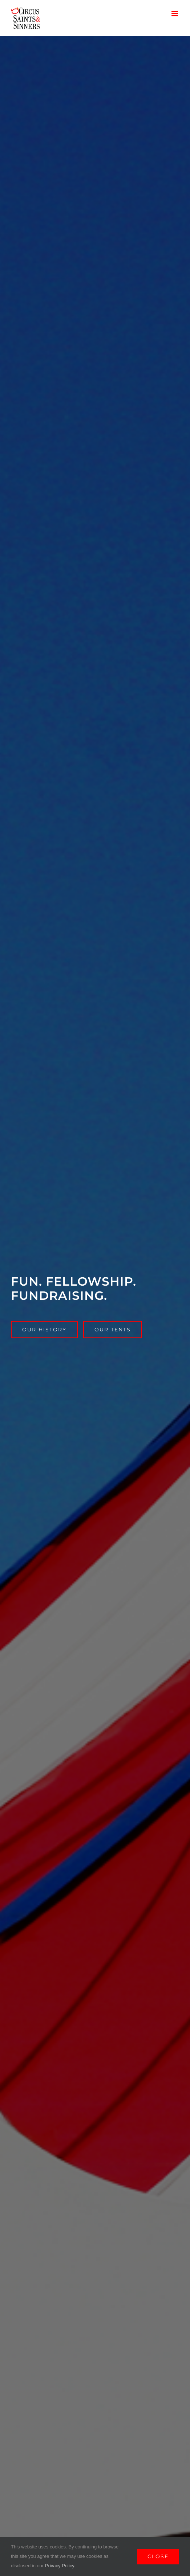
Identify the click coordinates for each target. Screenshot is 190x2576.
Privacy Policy (59, 2565)
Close (158, 2556)
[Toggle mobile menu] (175, 13)
